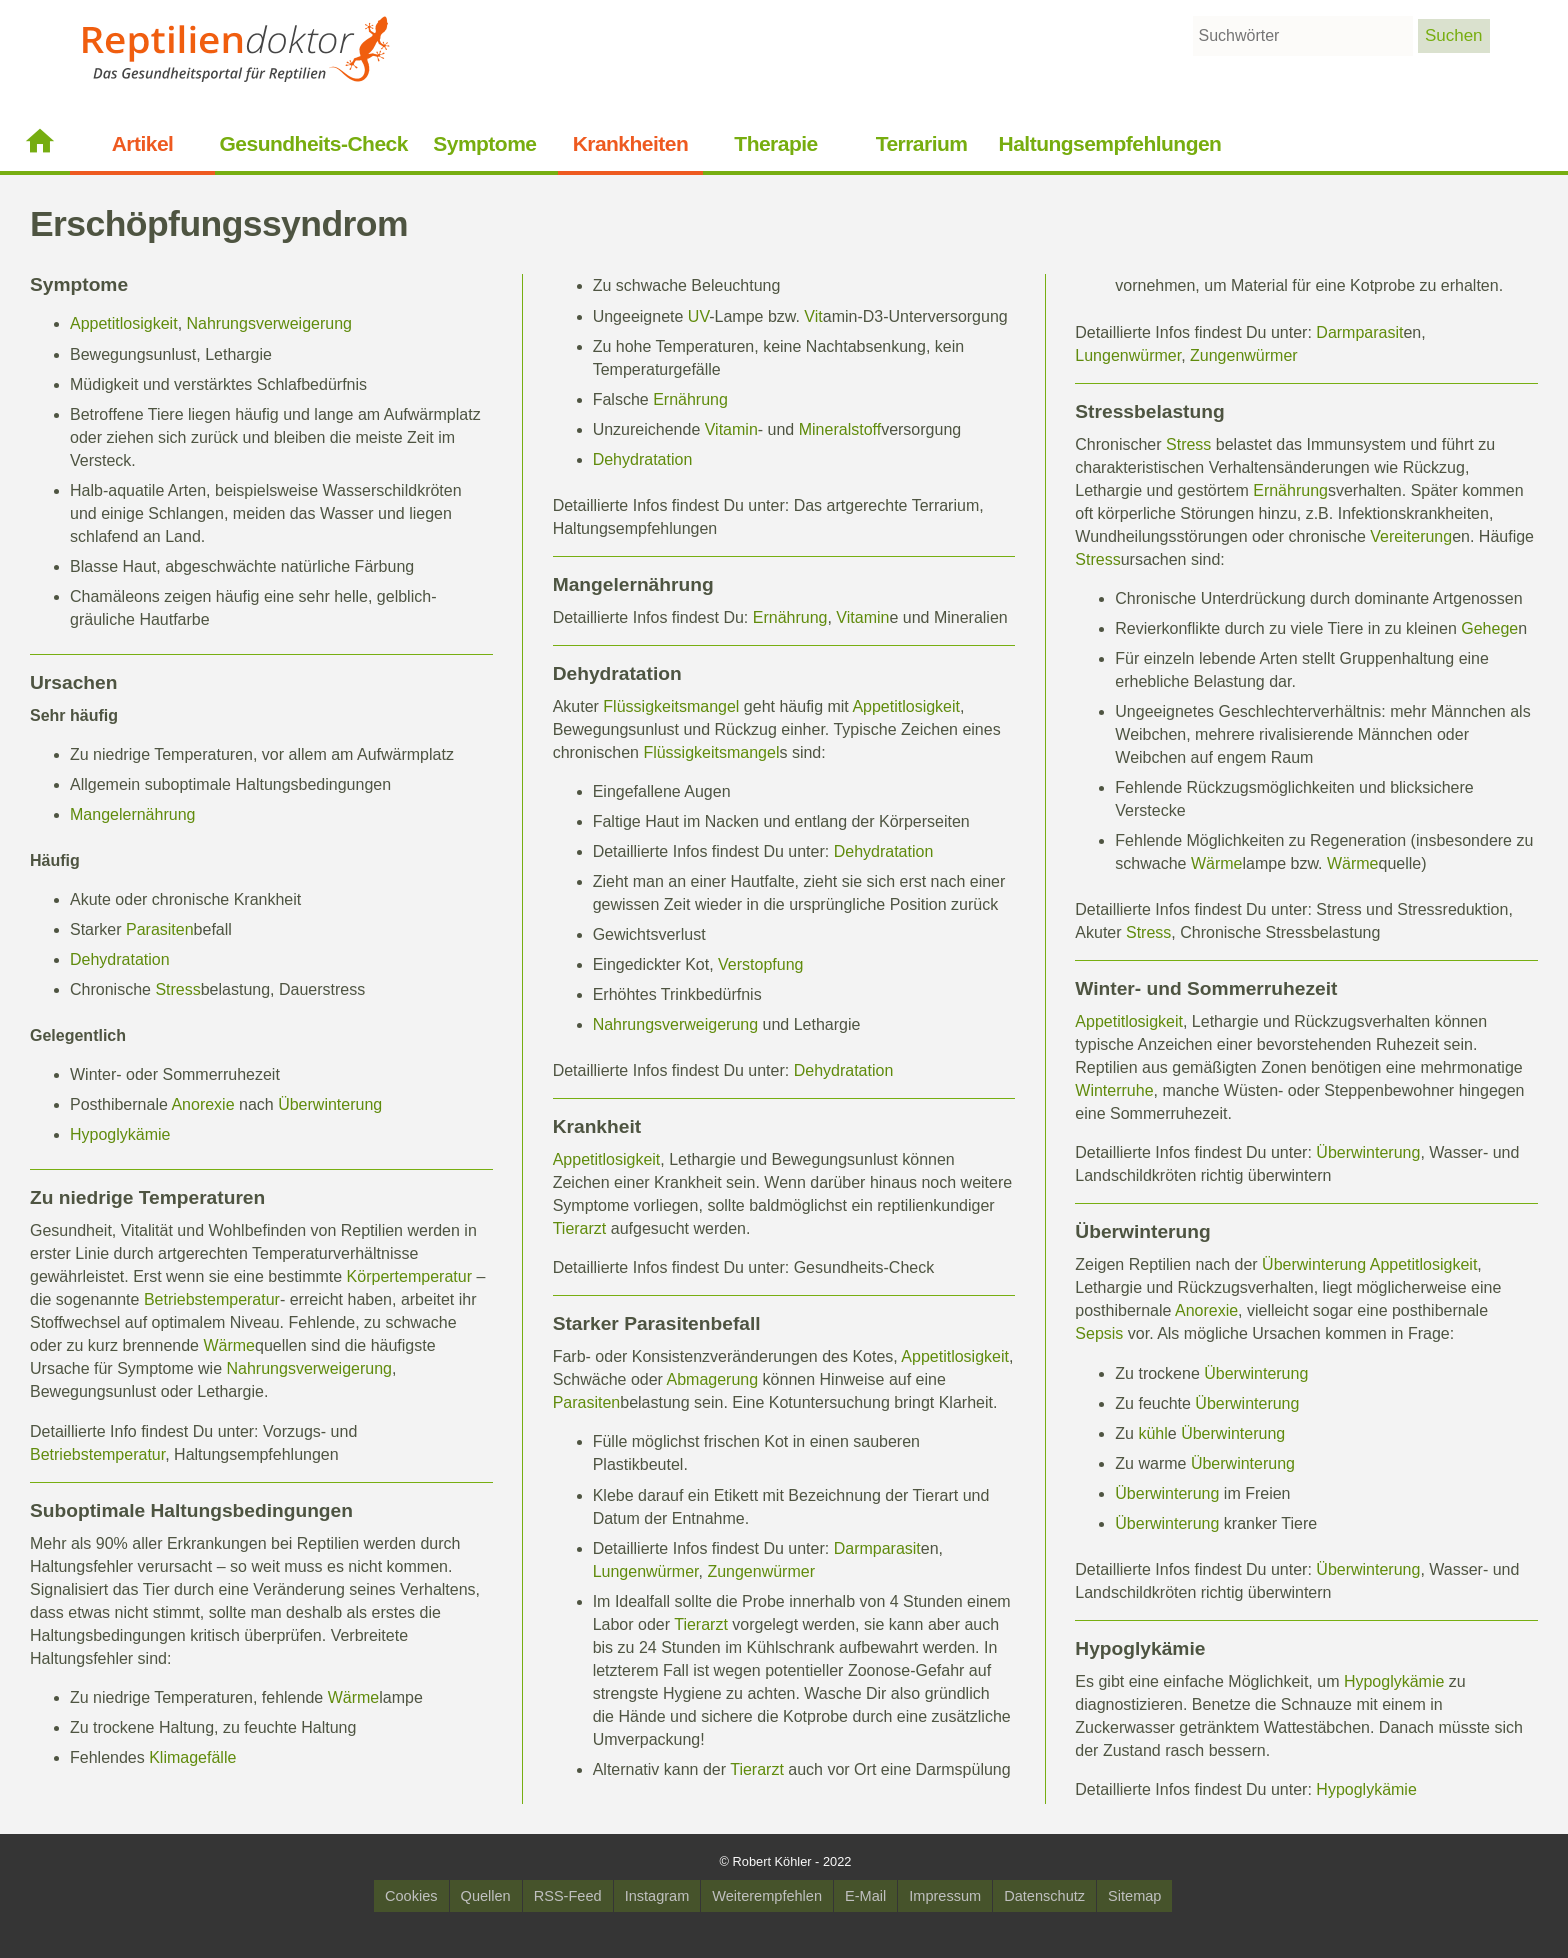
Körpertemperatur (409, 1276)
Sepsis (1099, 1333)
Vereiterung (1411, 536)
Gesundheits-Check (314, 143)
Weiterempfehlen (767, 1896)
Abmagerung (713, 1379)
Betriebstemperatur (212, 1299)
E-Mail (865, 1896)
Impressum (945, 1896)
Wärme (229, 1345)
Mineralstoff (840, 429)
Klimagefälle (192, 1757)
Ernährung (690, 399)
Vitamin (731, 429)
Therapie (775, 143)
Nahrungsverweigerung (269, 323)
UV (698, 316)
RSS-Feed (568, 1896)
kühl (1152, 1433)
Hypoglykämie (120, 1134)
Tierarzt (580, 1228)
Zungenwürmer (761, 1571)
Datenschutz (1044, 1896)
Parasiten (160, 929)
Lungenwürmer (646, 1571)
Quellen (486, 1896)
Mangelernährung (132, 814)
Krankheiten (631, 143)
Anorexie (202, 1104)
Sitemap (1134, 1896)
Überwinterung (330, 1104)
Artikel (143, 143)
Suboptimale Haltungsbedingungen (191, 1510)
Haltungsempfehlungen (1110, 143)
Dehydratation (120, 959)
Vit (813, 316)
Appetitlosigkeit (124, 323)
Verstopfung (760, 964)
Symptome (484, 143)
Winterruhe (1114, 1090)
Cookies (411, 1896)
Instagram (657, 1896)
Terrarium (922, 143)
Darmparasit (877, 1548)
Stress (177, 989)
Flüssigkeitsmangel (671, 706)
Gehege (1489, 628)
